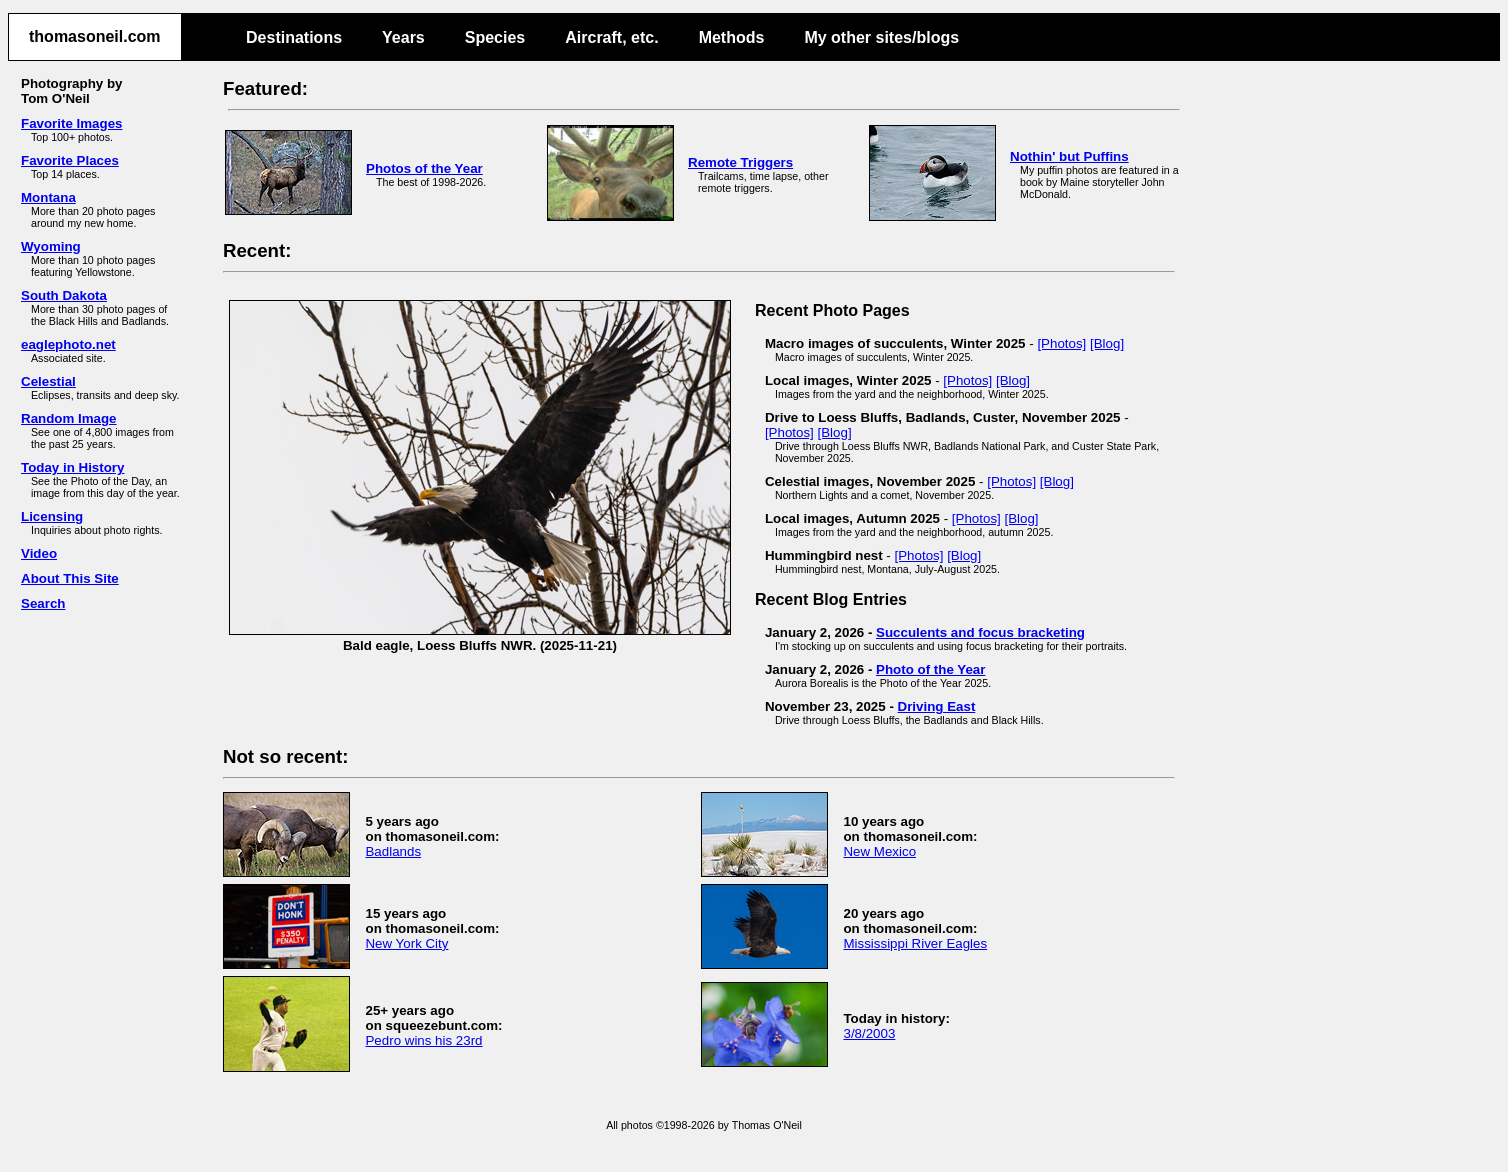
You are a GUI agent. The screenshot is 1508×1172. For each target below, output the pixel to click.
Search (43, 603)
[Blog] (1107, 343)
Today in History (72, 467)
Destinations (294, 37)
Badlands (393, 851)
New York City (406, 943)
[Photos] (1061, 343)
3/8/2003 (869, 1033)
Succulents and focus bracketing (980, 632)
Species (495, 37)
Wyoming (51, 246)
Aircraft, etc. (611, 37)
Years (403, 37)
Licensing (52, 516)
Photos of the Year (424, 168)
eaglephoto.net (68, 344)
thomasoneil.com (95, 36)
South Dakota (64, 295)
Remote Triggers (740, 162)
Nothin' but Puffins (1069, 156)
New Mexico (879, 851)
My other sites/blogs (881, 37)
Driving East (937, 706)
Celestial (48, 381)
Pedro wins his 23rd (423, 1040)
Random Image (69, 418)
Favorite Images (71, 123)
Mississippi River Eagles (915, 943)
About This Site (70, 578)
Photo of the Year (930, 669)
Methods (732, 37)
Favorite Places (70, 160)
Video (39, 553)
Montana (48, 197)
